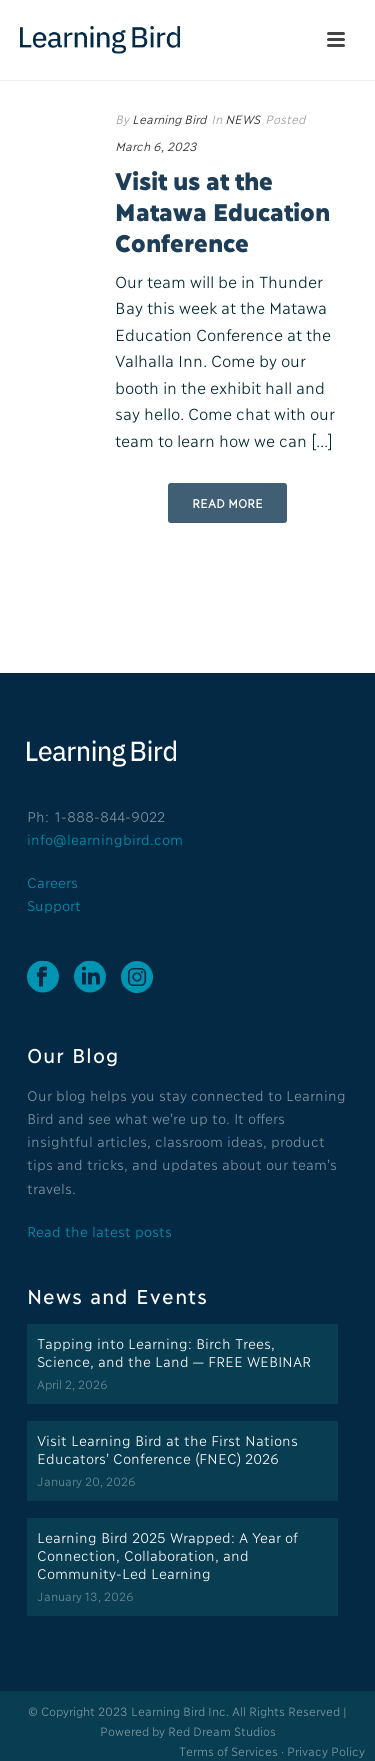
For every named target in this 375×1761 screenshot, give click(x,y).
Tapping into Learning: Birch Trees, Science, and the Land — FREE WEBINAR (174, 1351)
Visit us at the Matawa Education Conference (222, 210)
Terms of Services (228, 1750)
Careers (52, 881)
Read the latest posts (99, 1230)
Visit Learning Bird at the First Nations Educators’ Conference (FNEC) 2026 (167, 1448)
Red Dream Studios (222, 1730)
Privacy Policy (326, 1750)
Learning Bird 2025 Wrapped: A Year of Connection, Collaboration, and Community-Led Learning (167, 1554)
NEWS (242, 118)
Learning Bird (169, 118)
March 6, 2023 (156, 145)
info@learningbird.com (105, 838)
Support (54, 904)
